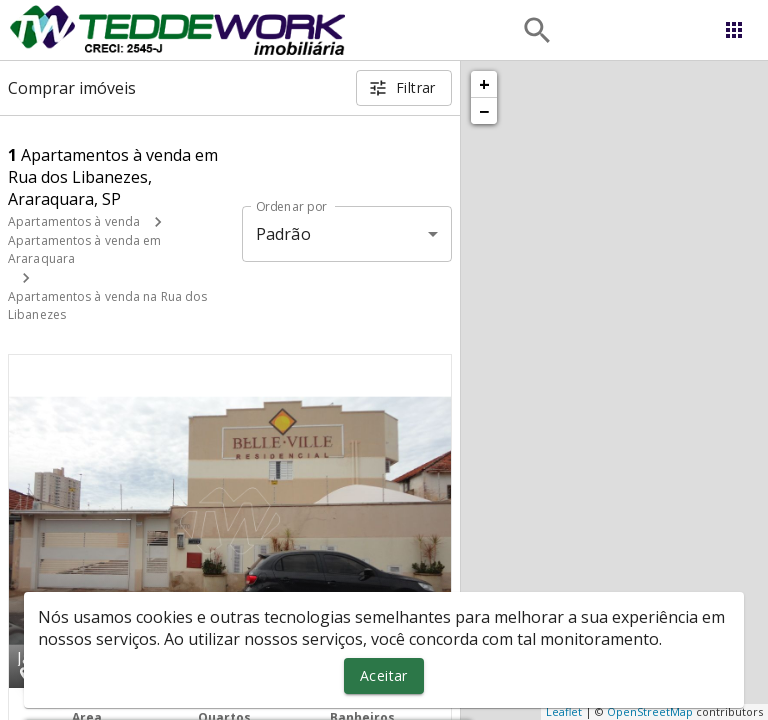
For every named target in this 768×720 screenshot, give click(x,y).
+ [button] (484, 84)
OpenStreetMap (650, 711)
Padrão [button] (283, 234)
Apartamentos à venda (74, 221)
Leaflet (564, 711)
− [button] (484, 111)
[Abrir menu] (734, 30)
